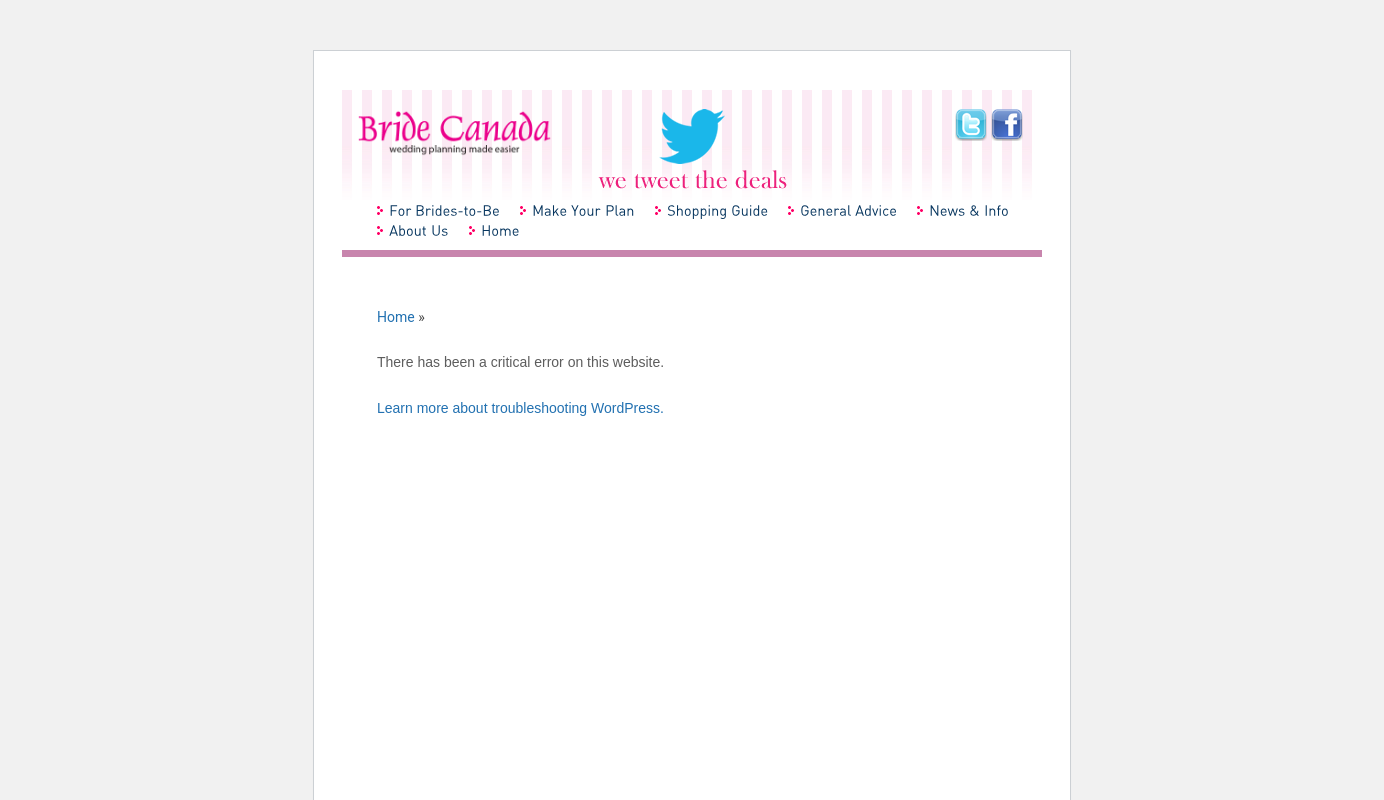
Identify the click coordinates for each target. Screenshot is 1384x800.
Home (396, 317)
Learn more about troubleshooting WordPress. (520, 408)
